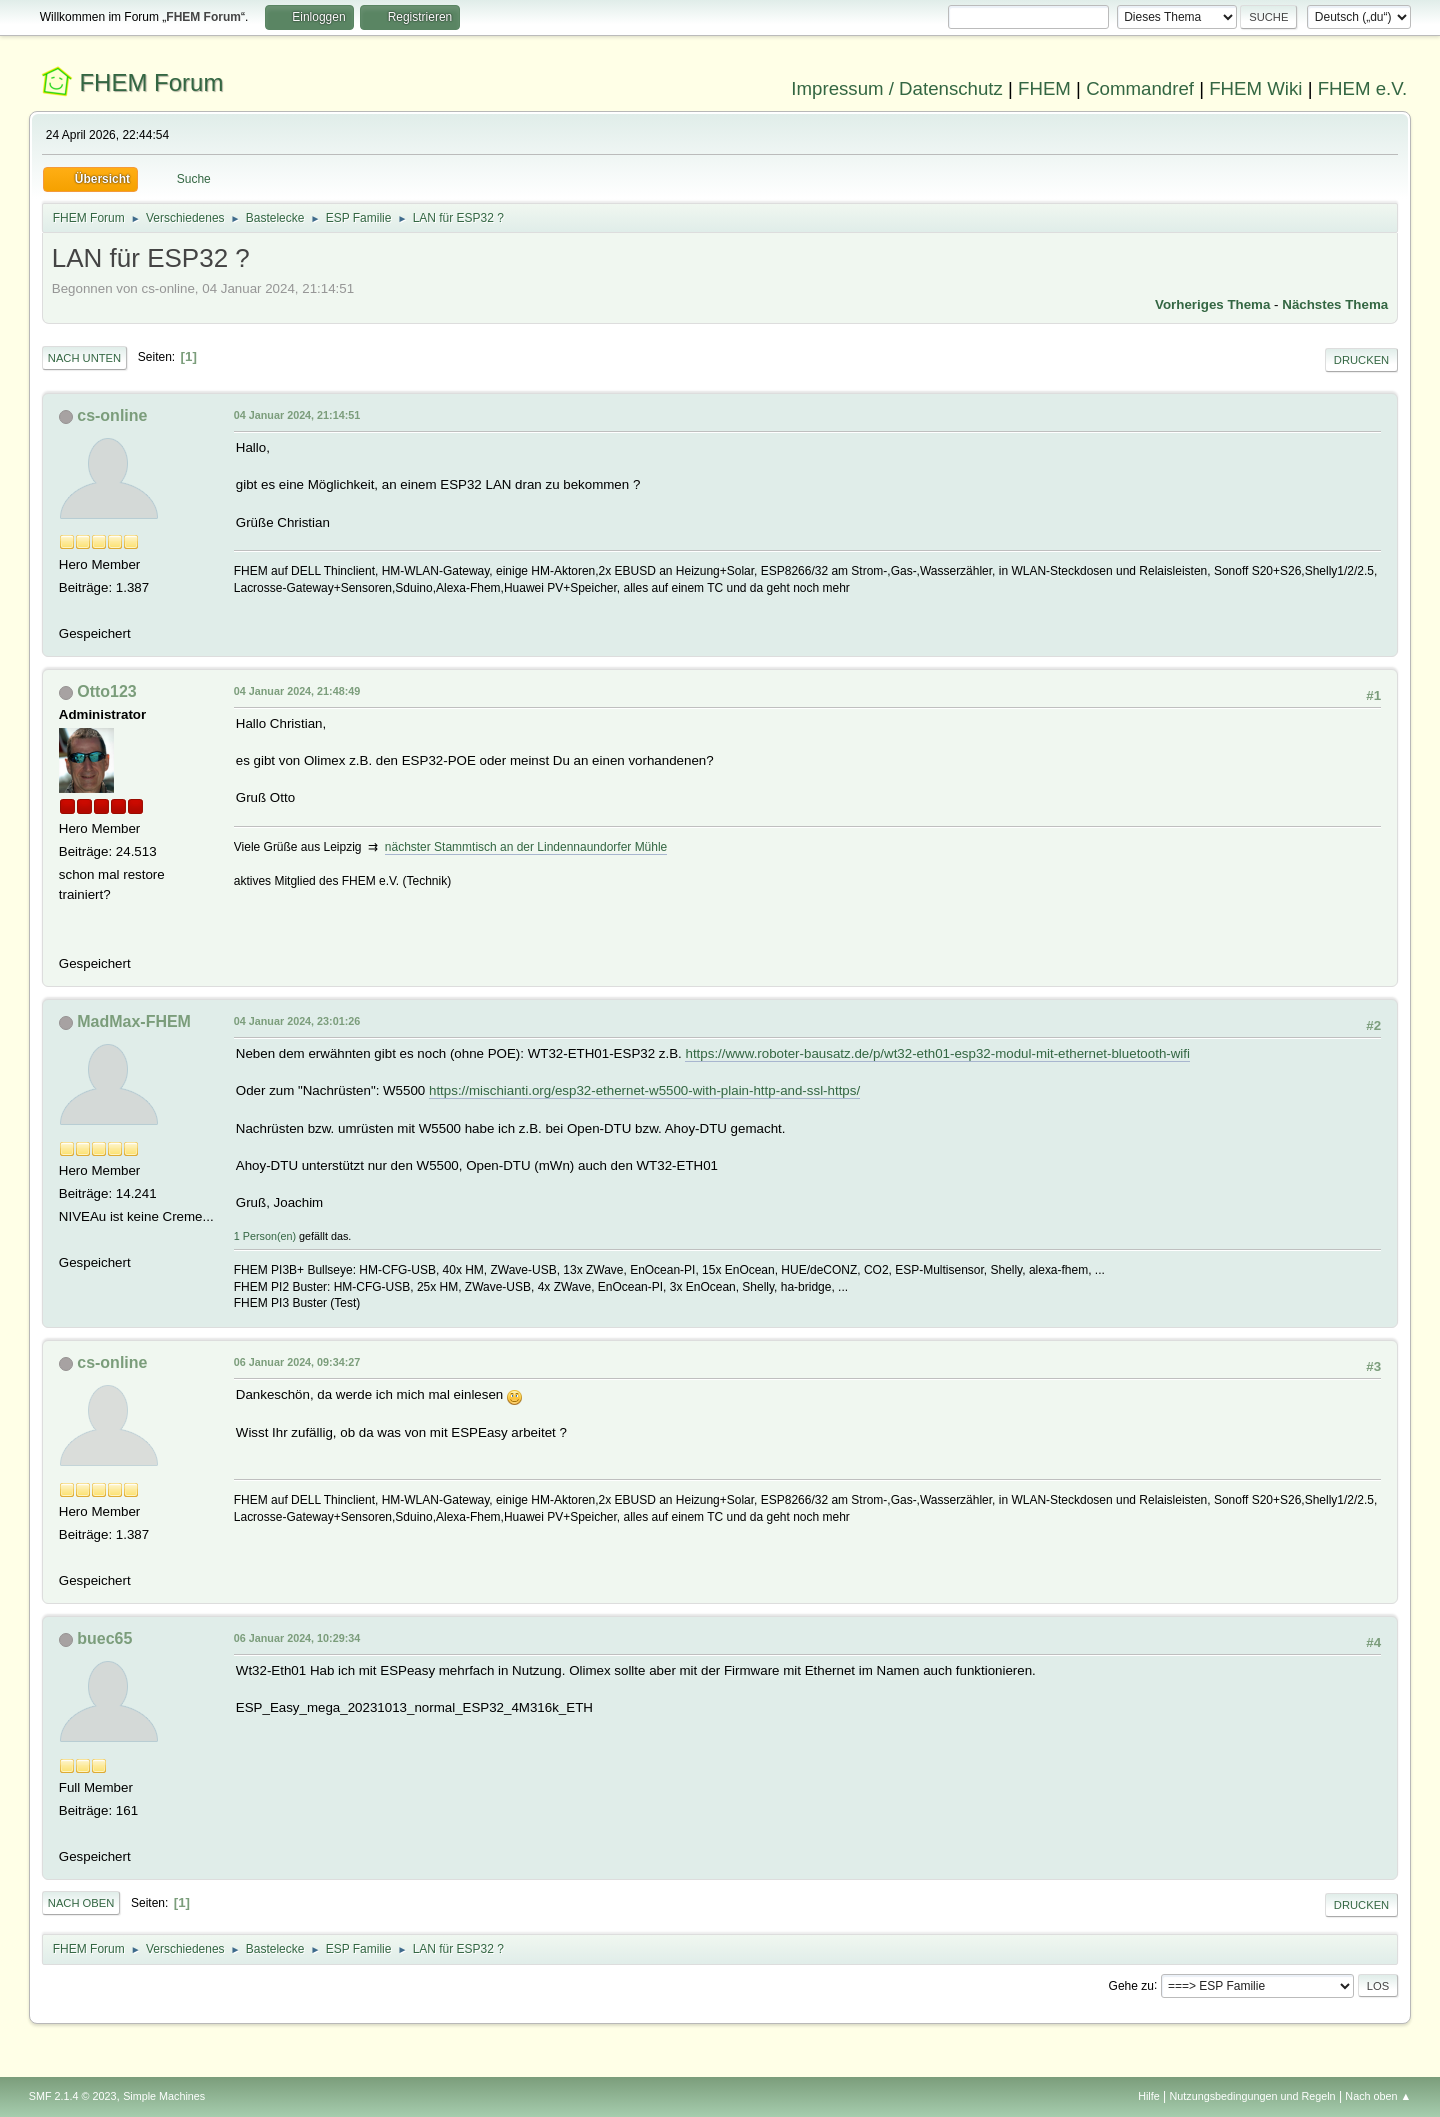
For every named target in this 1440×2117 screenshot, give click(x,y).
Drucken (1361, 360)
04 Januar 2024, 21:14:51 (297, 415)
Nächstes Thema (1335, 304)
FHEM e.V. (1363, 88)
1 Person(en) (265, 1236)
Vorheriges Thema (1212, 304)
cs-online (112, 415)
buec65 (104, 1638)
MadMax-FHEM (134, 1021)
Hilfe (1149, 2096)
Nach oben (81, 1903)
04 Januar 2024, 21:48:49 (297, 691)
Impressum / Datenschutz (897, 88)
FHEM (1044, 88)
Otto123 (107, 691)
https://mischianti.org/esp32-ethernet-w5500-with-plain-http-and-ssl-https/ (644, 1090)
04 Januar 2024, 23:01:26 (297, 1021)
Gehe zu (1131, 1985)
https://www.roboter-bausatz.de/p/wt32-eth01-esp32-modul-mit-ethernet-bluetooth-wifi (937, 1053)
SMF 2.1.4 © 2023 (73, 2096)
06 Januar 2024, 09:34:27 (297, 1362)
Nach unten (84, 358)
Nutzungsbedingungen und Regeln (1253, 2096)
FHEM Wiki (1255, 88)
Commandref (1140, 88)
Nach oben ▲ (1378, 2096)
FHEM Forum (151, 82)
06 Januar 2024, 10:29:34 (297, 1638)
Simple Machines (164, 2096)
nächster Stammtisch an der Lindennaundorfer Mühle (526, 847)
